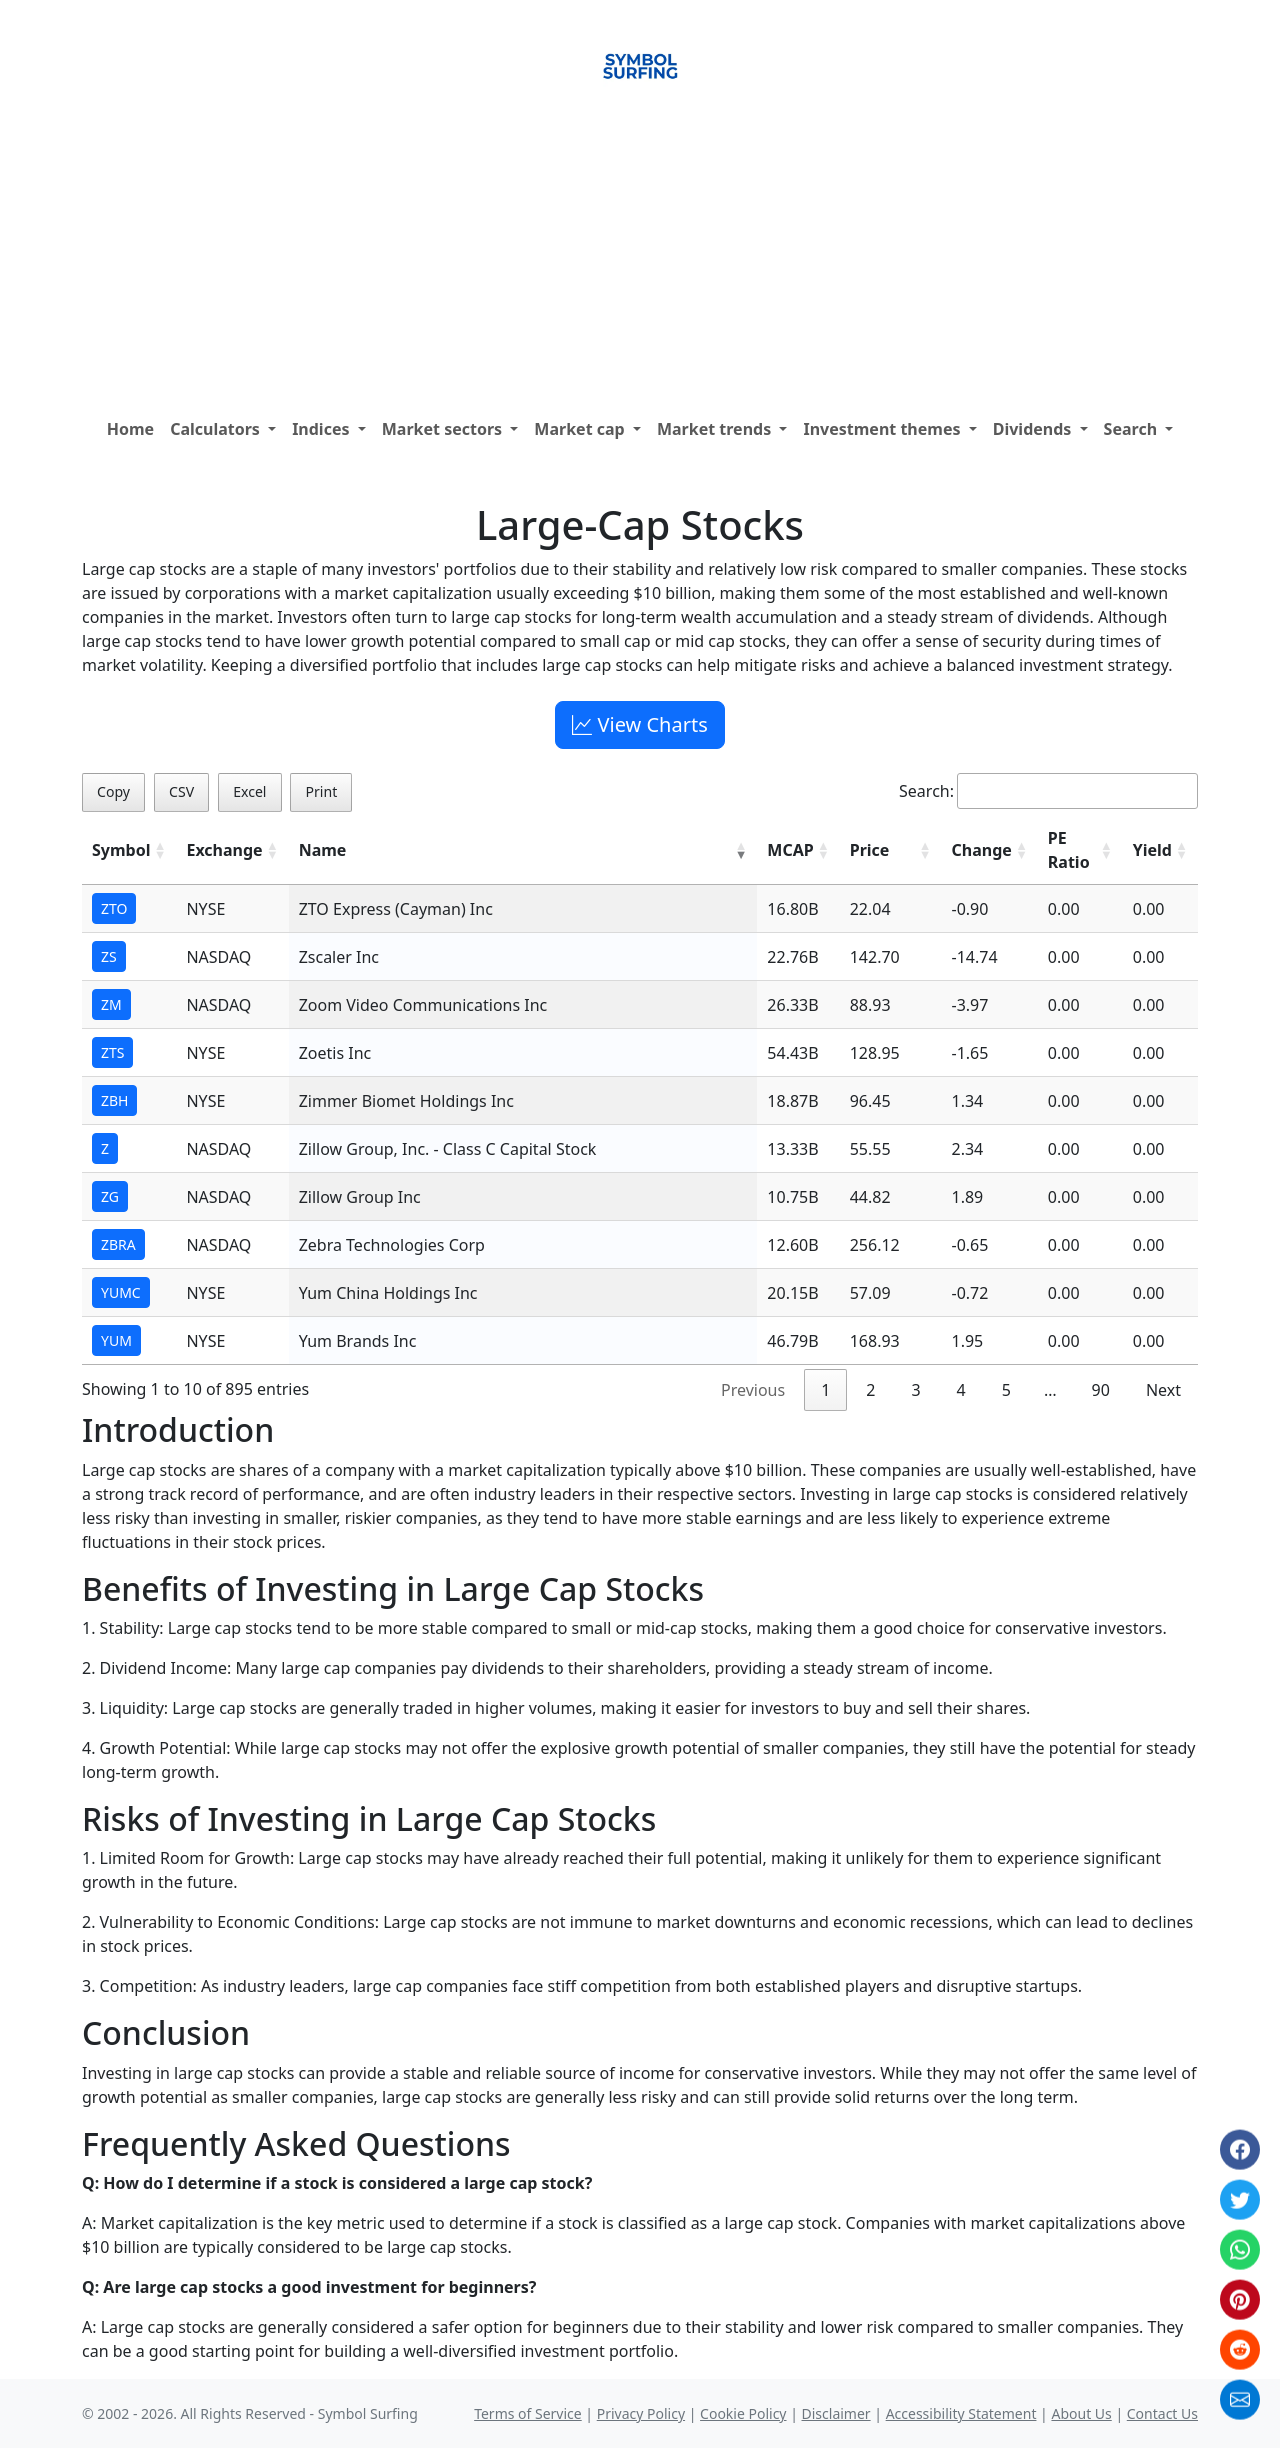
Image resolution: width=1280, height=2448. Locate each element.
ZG (110, 1196)
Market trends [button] (716, 429)
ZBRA (118, 1244)
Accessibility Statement (961, 2413)
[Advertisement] (640, 259)
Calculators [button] (217, 429)
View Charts (639, 724)
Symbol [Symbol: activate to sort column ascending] (121, 850)
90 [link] (1101, 1390)
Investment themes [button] (883, 429)
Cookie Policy (743, 2413)
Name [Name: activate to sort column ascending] (323, 850)
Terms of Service (528, 2413)
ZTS (112, 1052)
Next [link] (1163, 1390)
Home (130, 429)
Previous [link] (753, 1390)
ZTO (114, 908)
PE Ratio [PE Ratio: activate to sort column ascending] (1069, 850)
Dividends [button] (1034, 429)
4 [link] (961, 1390)
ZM (111, 1004)
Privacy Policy (641, 2413)
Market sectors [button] (444, 429)
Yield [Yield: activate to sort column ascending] (1152, 850)
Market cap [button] (581, 429)
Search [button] (1133, 429)
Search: (1048, 791)
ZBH (114, 1100)
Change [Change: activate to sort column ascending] (982, 850)
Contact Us (1162, 2413)
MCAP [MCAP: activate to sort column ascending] (790, 850)
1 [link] (825, 1390)
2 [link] (870, 1390)
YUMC (121, 1292)
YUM (116, 1340)
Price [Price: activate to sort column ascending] (870, 850)
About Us (1081, 2413)
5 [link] (1006, 1390)
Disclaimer (836, 2413)
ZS (109, 956)
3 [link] (915, 1390)
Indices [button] (323, 429)
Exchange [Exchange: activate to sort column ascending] (224, 850)
